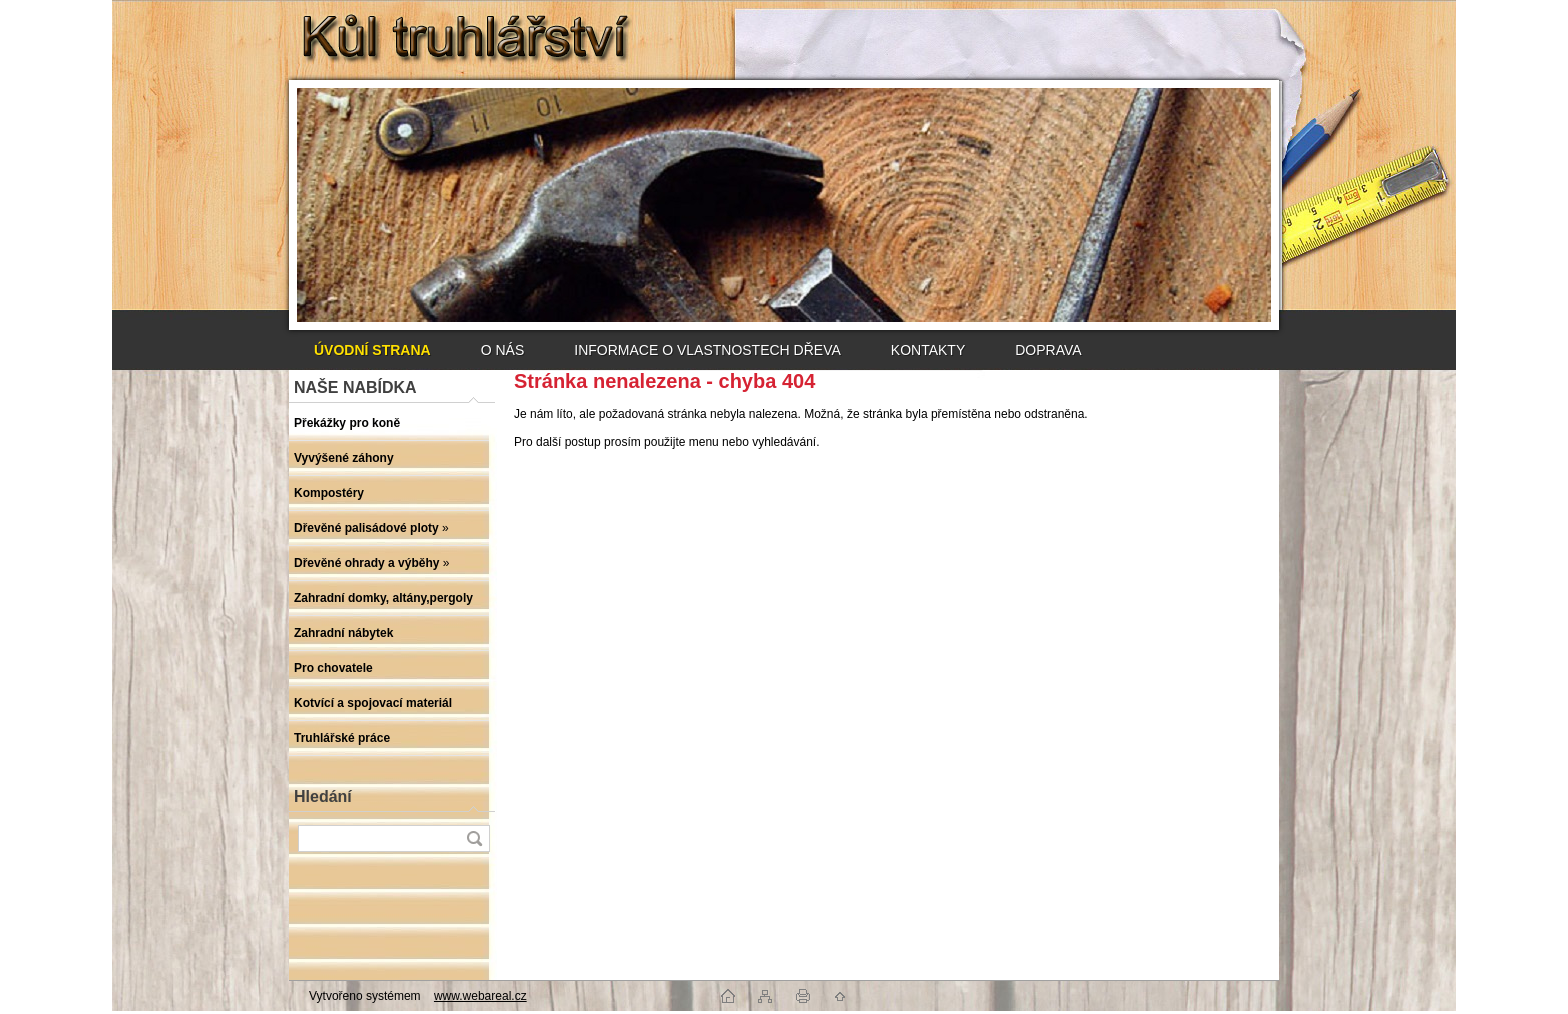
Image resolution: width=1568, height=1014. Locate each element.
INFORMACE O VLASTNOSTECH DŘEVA (707, 350)
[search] (474, 838)
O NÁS (503, 350)
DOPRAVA (1048, 350)
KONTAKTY (928, 350)
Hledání (323, 796)
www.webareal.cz (480, 996)
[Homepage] (372, 350)
